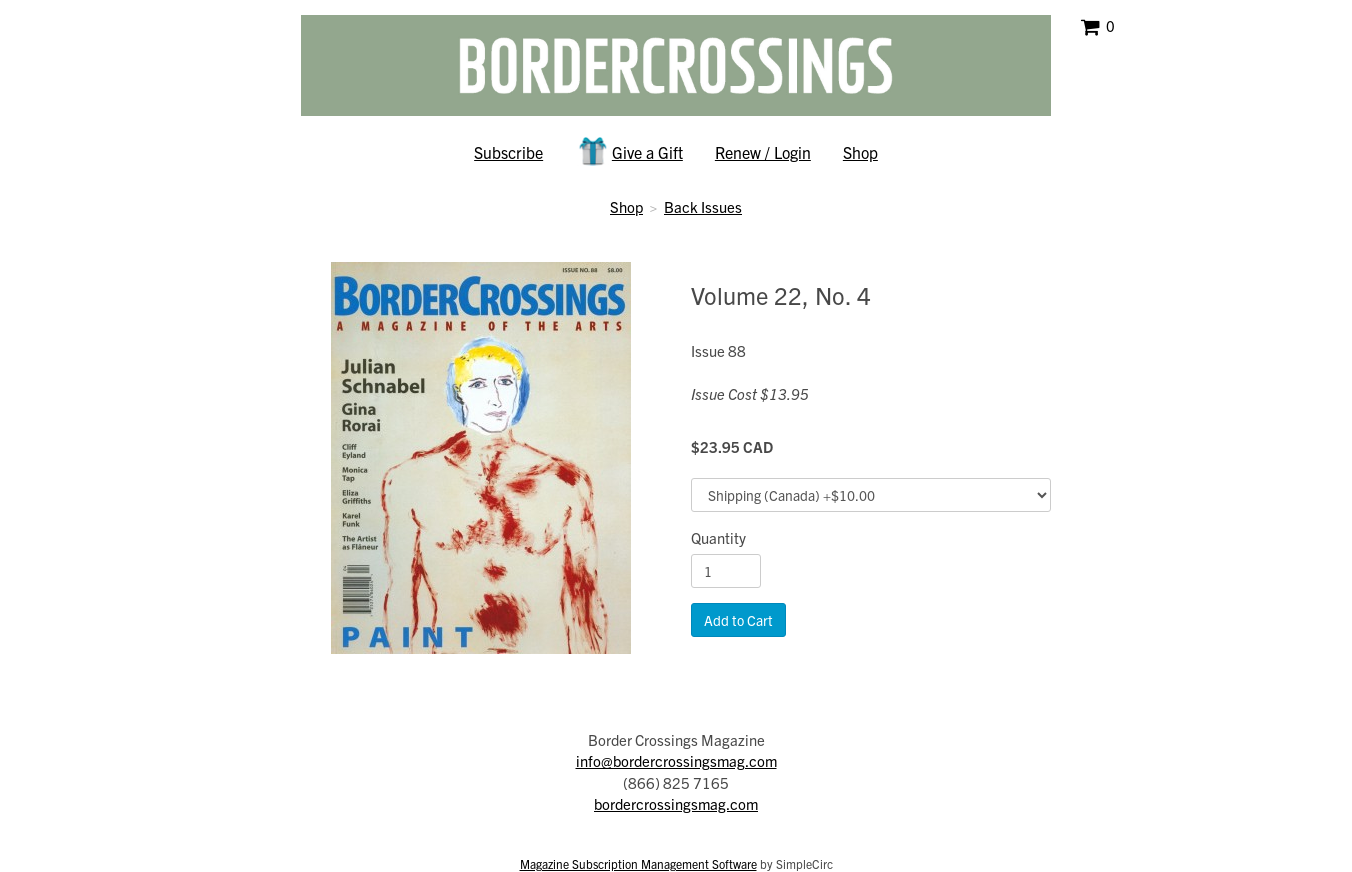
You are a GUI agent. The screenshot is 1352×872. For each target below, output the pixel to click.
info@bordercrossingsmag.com (676, 760)
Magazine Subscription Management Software (638, 863)
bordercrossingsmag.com (676, 803)
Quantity (718, 537)
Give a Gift (629, 151)
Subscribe (508, 152)
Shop (860, 152)
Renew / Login (763, 152)
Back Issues (703, 206)
